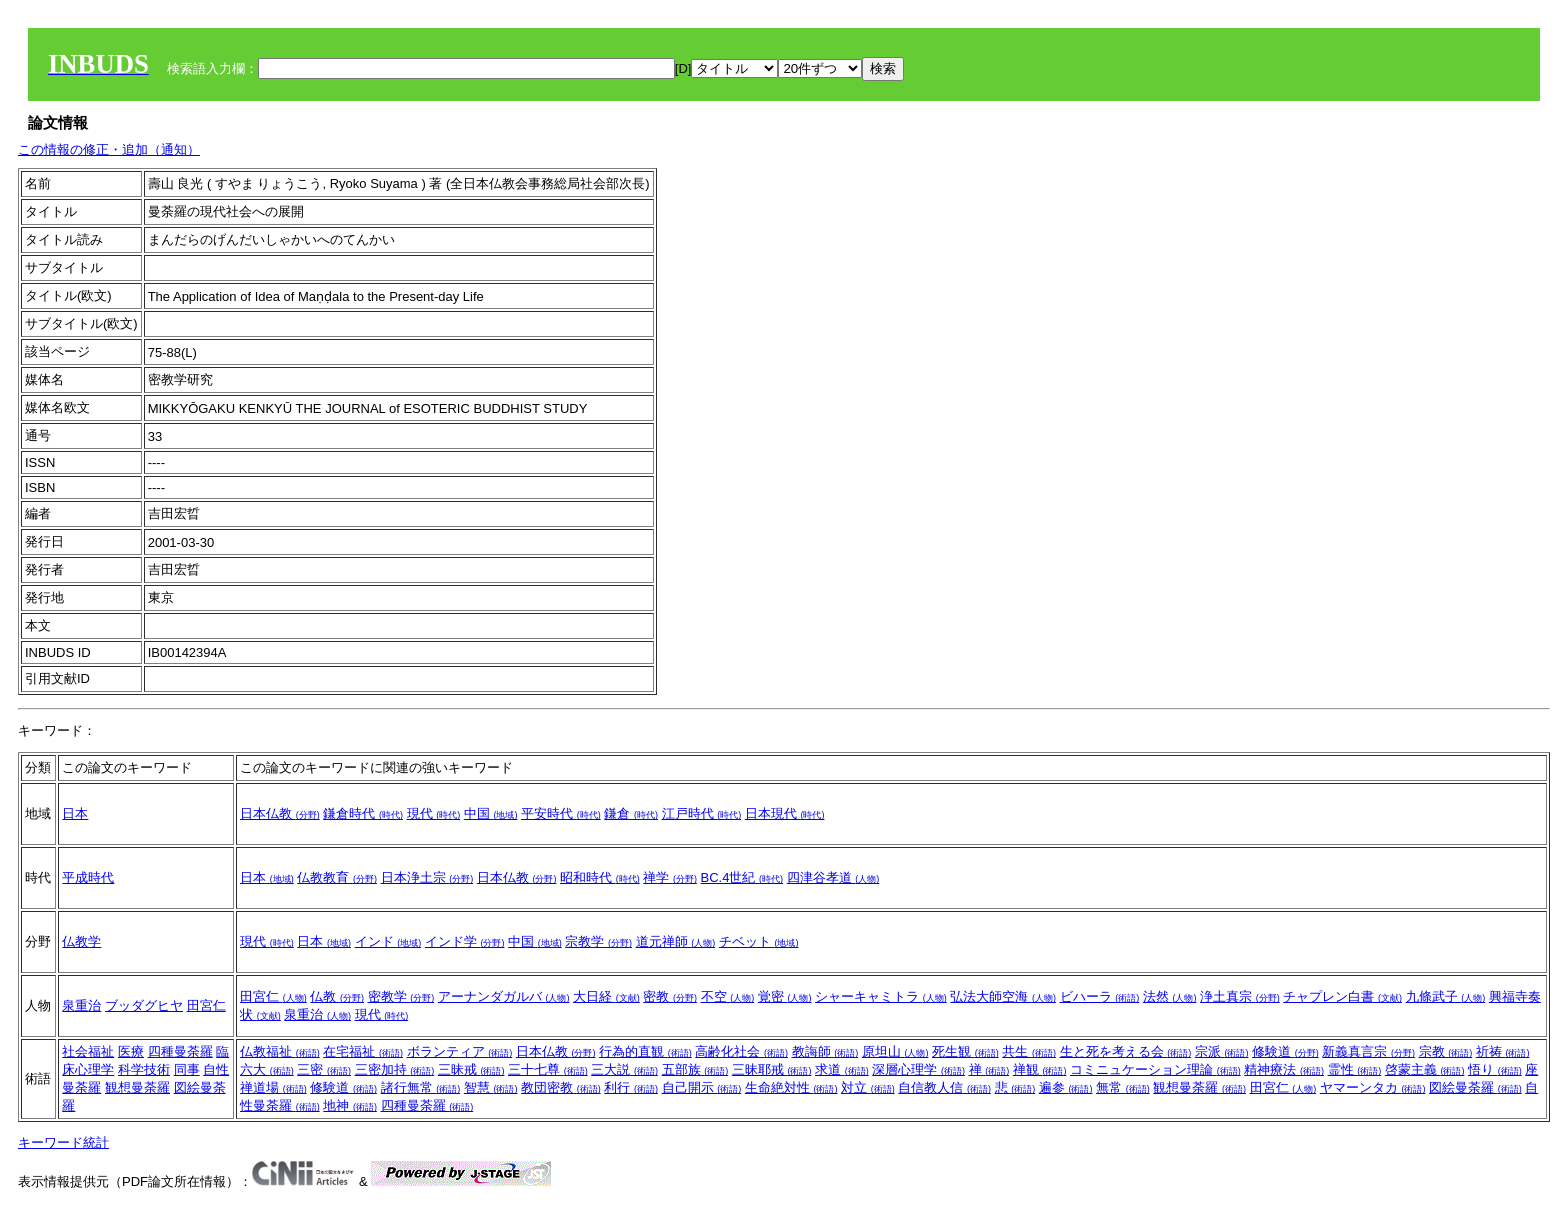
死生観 (965, 1051)
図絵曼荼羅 (1475, 1087)
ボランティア (460, 1051)
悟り (1495, 1069)
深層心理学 (918, 1069)
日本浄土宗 (427, 877)
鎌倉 (631, 813)
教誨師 (825, 1051)
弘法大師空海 (1003, 996)
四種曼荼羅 (180, 1051)
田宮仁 (206, 1005)
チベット (759, 941)
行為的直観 (645, 1051)
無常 (1123, 1087)
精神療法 (1284, 1069)
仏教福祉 (280, 1051)
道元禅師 (676, 941)
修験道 (1285, 1051)
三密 (324, 1069)
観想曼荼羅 (137, 1087)
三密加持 (395, 1069)
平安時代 (561, 813)
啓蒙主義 (1425, 1069)
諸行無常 (421, 1087)
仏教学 (81, 941)
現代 (434, 813)
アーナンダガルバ (504, 996)
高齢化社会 (741, 1051)
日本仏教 (280, 813)
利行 (631, 1087)
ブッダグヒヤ (144, 1005)
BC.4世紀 (742, 877)
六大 (267, 1069)
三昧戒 (471, 1069)
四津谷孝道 (833, 877)
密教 (670, 996)
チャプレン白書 (1342, 996)
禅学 (670, 877)
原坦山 (895, 1051)
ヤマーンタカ (1373, 1087)
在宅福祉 (363, 1051)
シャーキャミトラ (881, 996)
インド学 (465, 941)
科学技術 (144, 1069)
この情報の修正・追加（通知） (109, 149)
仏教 (337, 996)
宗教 (1446, 1051)
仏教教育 (337, 877)
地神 (350, 1105)
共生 (1029, 1051)
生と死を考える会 (1126, 1051)
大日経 (606, 996)
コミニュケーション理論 (1155, 1069)
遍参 (1066, 1087)
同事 (187, 1069)
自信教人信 (944, 1087)
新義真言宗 (1368, 1051)
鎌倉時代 (363, 813)
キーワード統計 (63, 1142)
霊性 (1355, 1069)
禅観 (1040, 1069)
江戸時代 (702, 813)
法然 (1170, 996)
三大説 (624, 1069)
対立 (868, 1087)
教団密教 (561, 1087)
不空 (728, 996)
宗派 (1222, 1051)
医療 (131, 1051)
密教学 (401, 996)
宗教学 (598, 941)
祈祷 (1503, 1051)
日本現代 (785, 813)
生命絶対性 (791, 1087)
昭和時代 (600, 877)
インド (388, 941)
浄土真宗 (1240, 996)
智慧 (491, 1087)
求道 (842, 1069)
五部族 (695, 1069)
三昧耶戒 (772, 1069)
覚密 (785, 996)
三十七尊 (548, 1069)
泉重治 (81, 1005)
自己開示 (702, 1087)
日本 (75, 813)
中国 (491, 813)
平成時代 (88, 877)
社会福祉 (88, 1051)
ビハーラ (1100, 996)
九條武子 (1446, 996)
